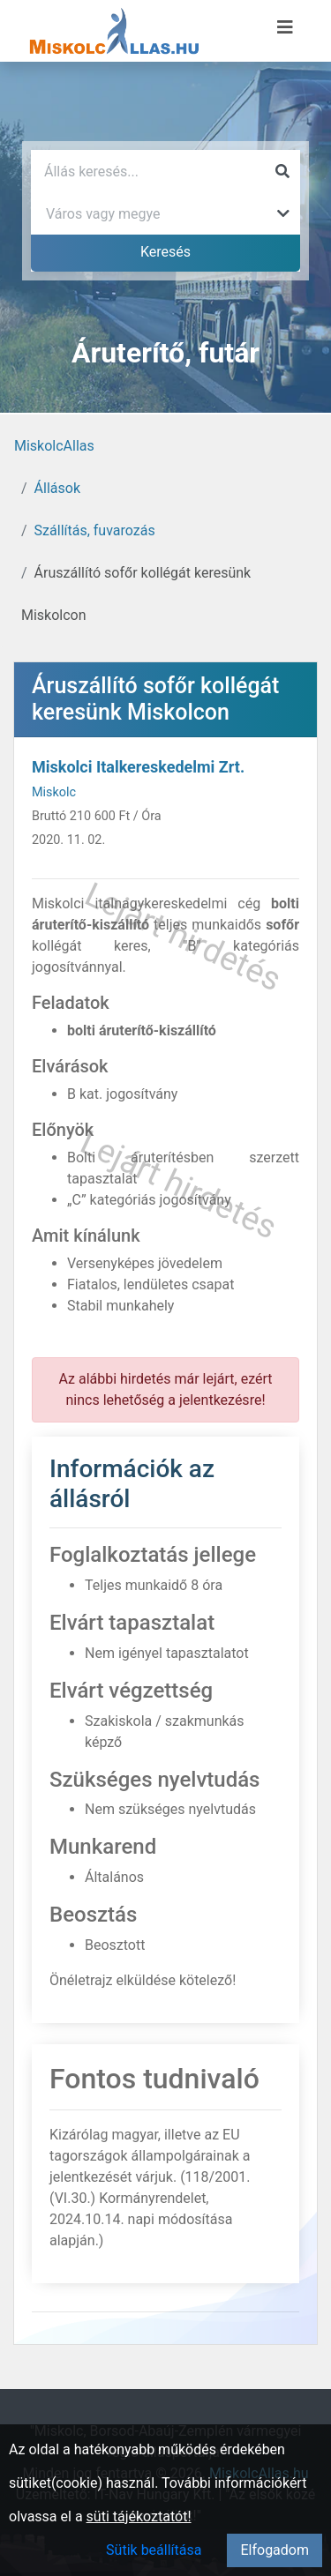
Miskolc (54, 792)
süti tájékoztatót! (139, 2516)
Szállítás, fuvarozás (94, 530)
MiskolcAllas (54, 445)
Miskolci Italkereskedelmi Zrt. (138, 767)
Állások (57, 488)
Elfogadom (274, 2550)
